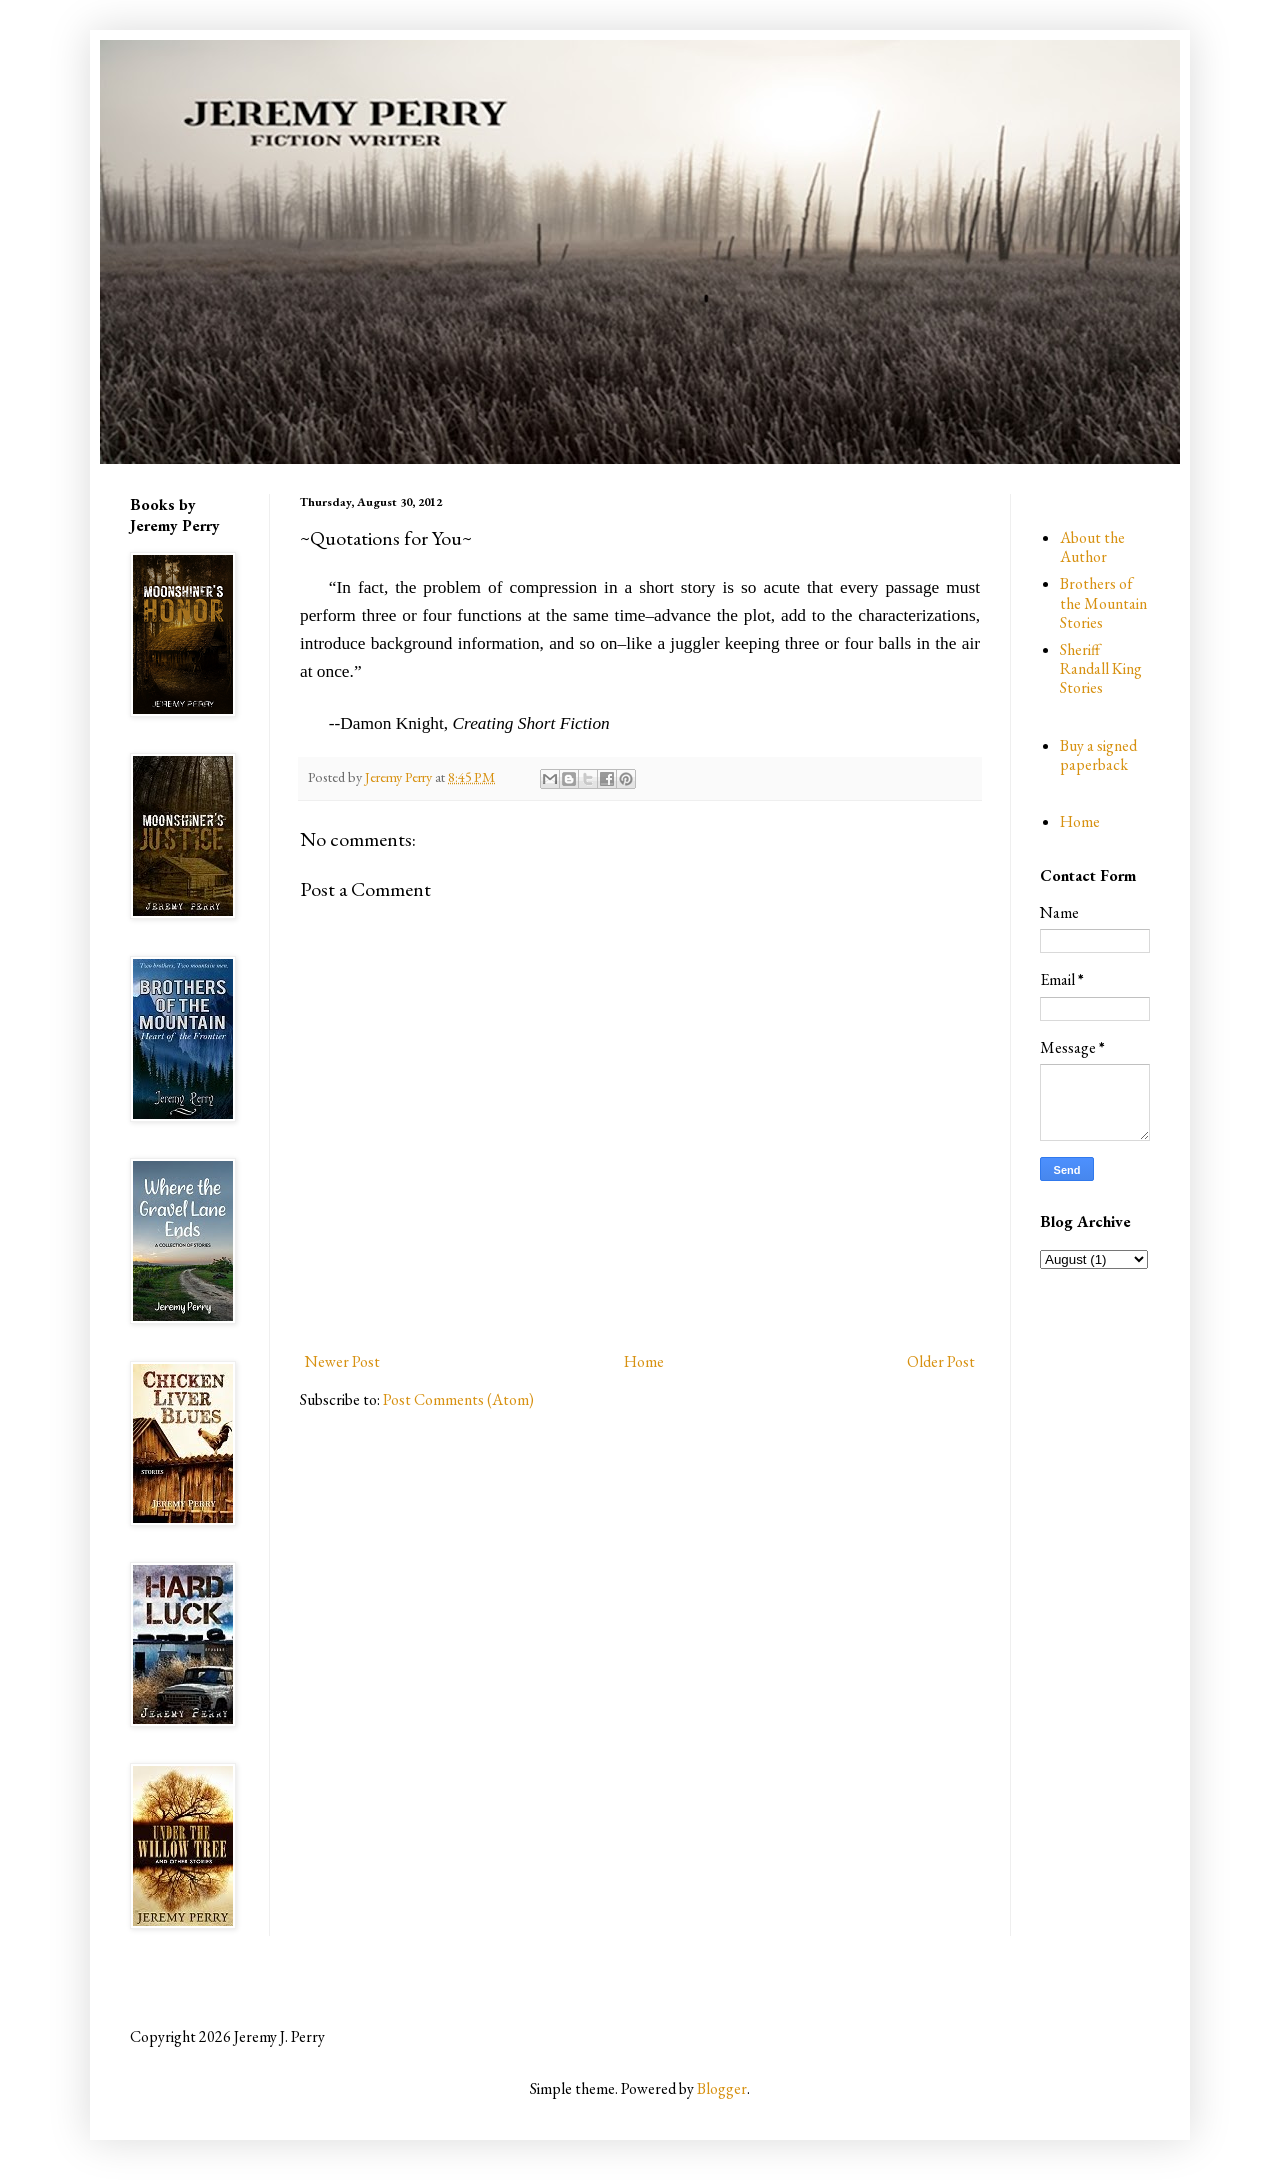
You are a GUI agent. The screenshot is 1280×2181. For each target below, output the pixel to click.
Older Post (941, 1361)
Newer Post (342, 1361)
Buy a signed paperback (1098, 755)
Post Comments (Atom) (458, 1399)
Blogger (722, 2088)
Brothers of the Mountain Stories (1103, 602)
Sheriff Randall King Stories (1101, 668)
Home (644, 1361)
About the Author (1092, 547)
